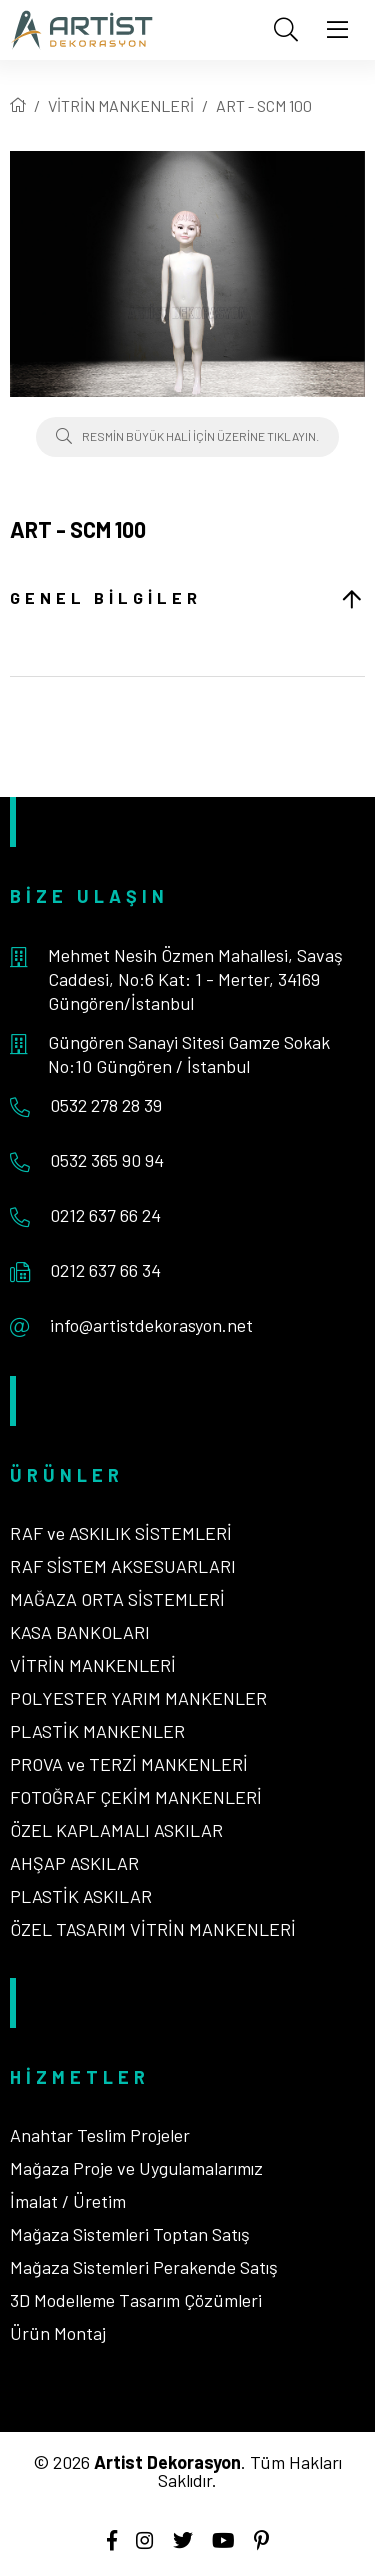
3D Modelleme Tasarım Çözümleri (136, 2300)
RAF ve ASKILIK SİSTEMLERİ (121, 1533)
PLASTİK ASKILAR (81, 1896)
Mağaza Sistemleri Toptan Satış (130, 2234)
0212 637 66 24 (105, 1215)
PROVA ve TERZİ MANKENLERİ (129, 1764)
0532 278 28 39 (106, 1105)
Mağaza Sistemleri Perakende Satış (144, 2267)
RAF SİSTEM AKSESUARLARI (123, 1566)
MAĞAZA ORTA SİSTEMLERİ (117, 1599)
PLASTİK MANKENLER (97, 1731)
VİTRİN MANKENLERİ (121, 105)
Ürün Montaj (58, 2333)
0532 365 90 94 (107, 1160)
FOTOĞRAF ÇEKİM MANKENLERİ (136, 1797)
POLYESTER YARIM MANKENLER (138, 1698)
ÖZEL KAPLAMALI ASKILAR (116, 1830)
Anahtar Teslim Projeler (100, 2135)
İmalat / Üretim (68, 2201)
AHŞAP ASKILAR (74, 1863)
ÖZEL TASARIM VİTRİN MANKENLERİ (153, 1929)
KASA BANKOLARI (80, 1632)
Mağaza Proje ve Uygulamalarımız (136, 2168)
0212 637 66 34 (105, 1270)
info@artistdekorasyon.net (151, 1325)
